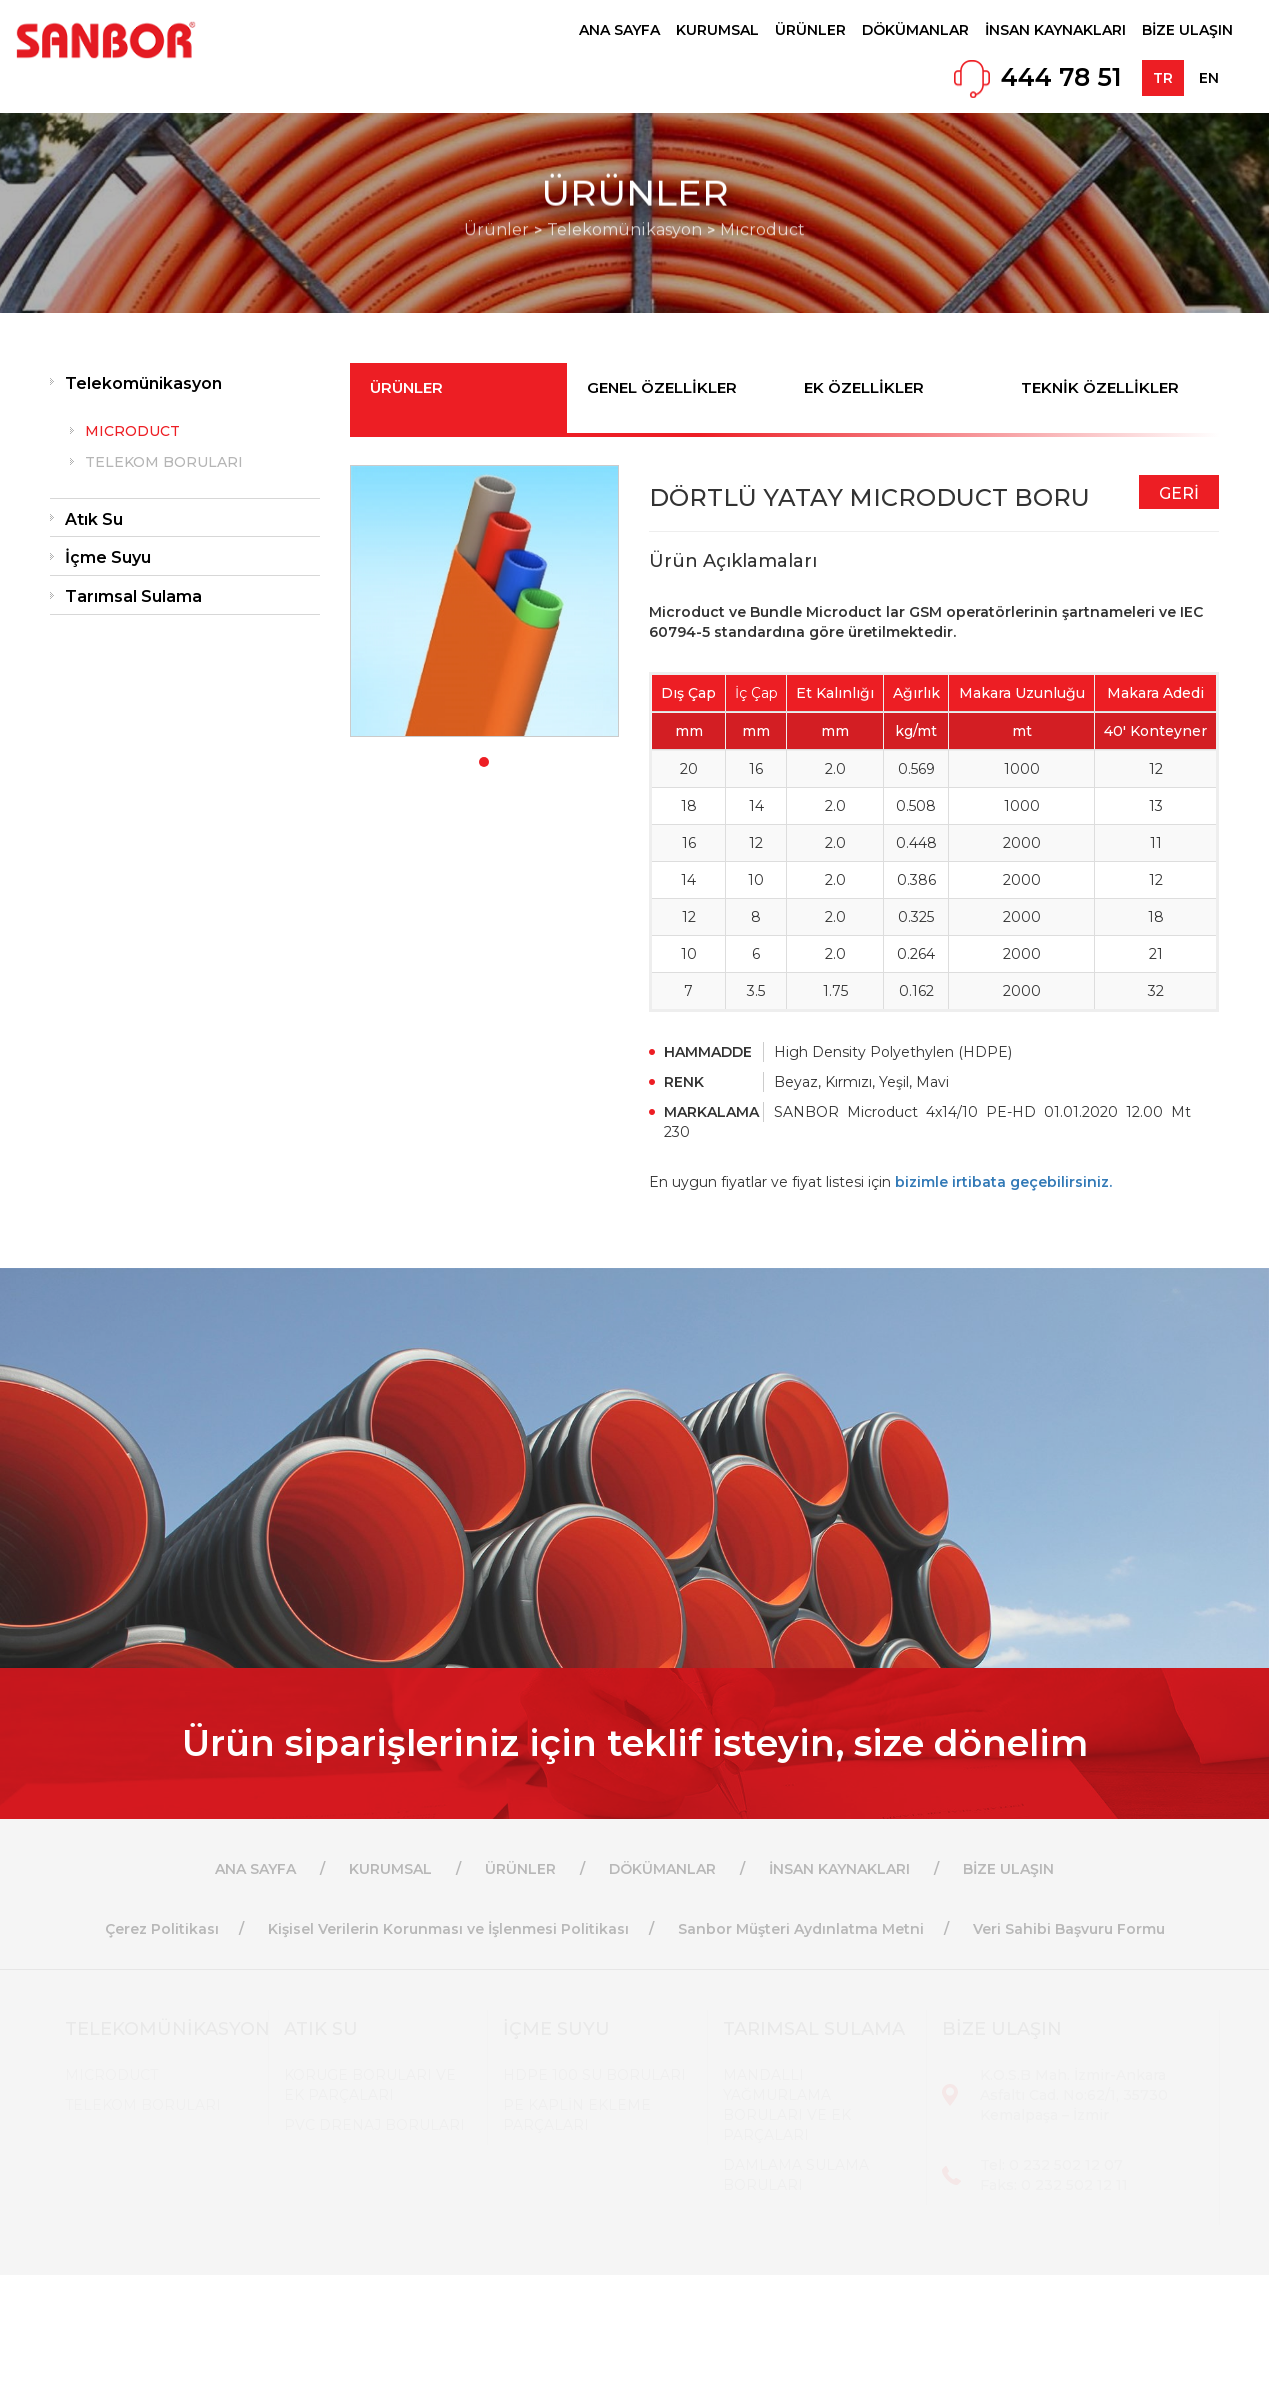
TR (1163, 78)
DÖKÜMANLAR (915, 30)
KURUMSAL (717, 30)
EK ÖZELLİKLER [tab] (864, 387)
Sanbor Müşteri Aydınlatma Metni (801, 1929)
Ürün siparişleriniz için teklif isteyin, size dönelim (635, 1743)
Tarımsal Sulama (133, 596)
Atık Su (94, 519)
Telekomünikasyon (143, 383)
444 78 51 (1061, 77)
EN (1209, 78)
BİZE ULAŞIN (1187, 30)
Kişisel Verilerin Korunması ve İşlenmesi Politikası (448, 1929)
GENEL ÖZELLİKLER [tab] (662, 387)
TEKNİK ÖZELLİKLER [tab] (1100, 387)
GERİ (1179, 493)
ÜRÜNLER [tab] (406, 387)
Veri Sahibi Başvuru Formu (1069, 1929)
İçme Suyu (108, 557)
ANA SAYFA (619, 30)
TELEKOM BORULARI (164, 462)
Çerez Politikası (162, 1929)
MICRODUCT (132, 431)
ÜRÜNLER (810, 30)
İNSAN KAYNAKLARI (1055, 30)
